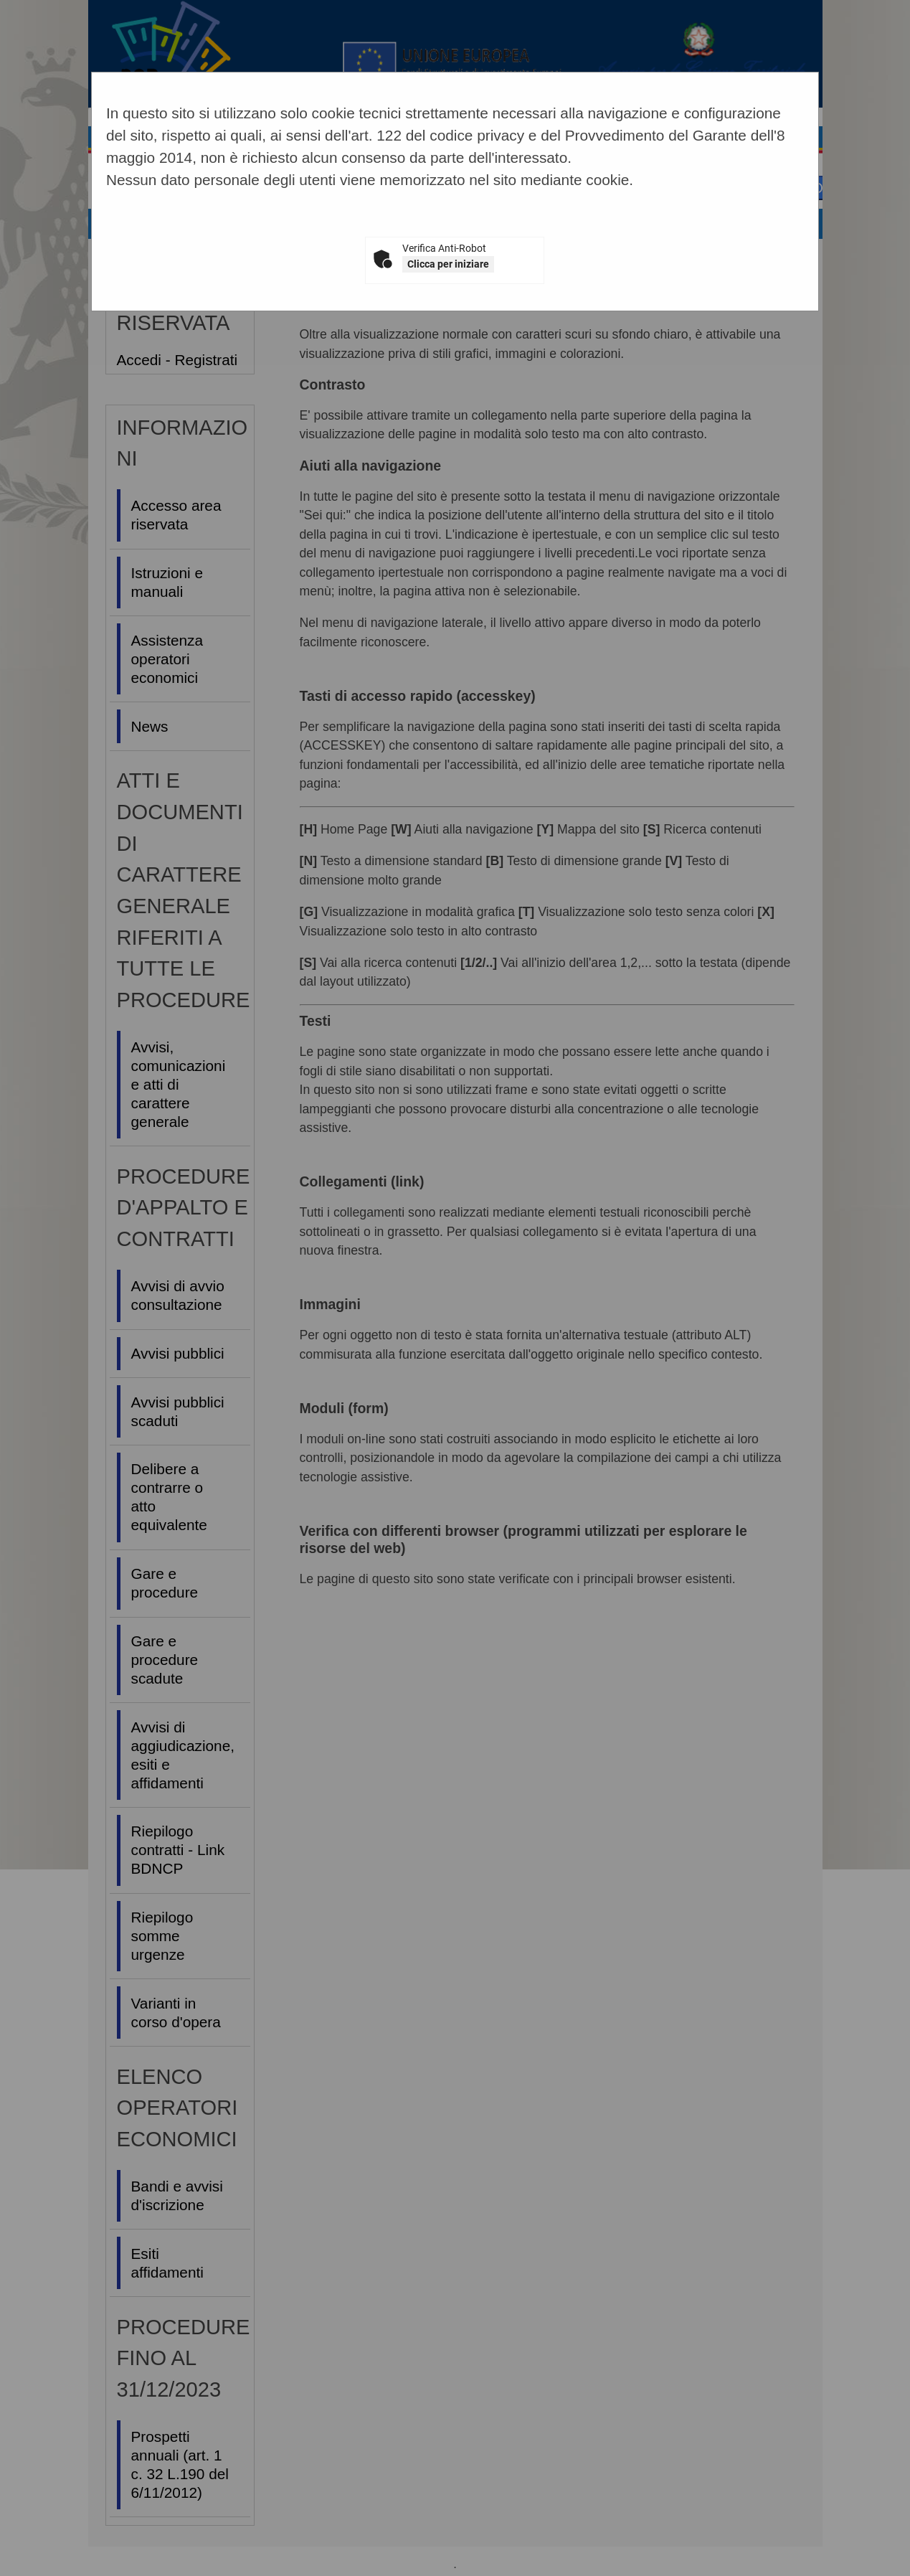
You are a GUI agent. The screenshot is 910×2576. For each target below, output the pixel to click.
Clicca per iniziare (448, 264)
